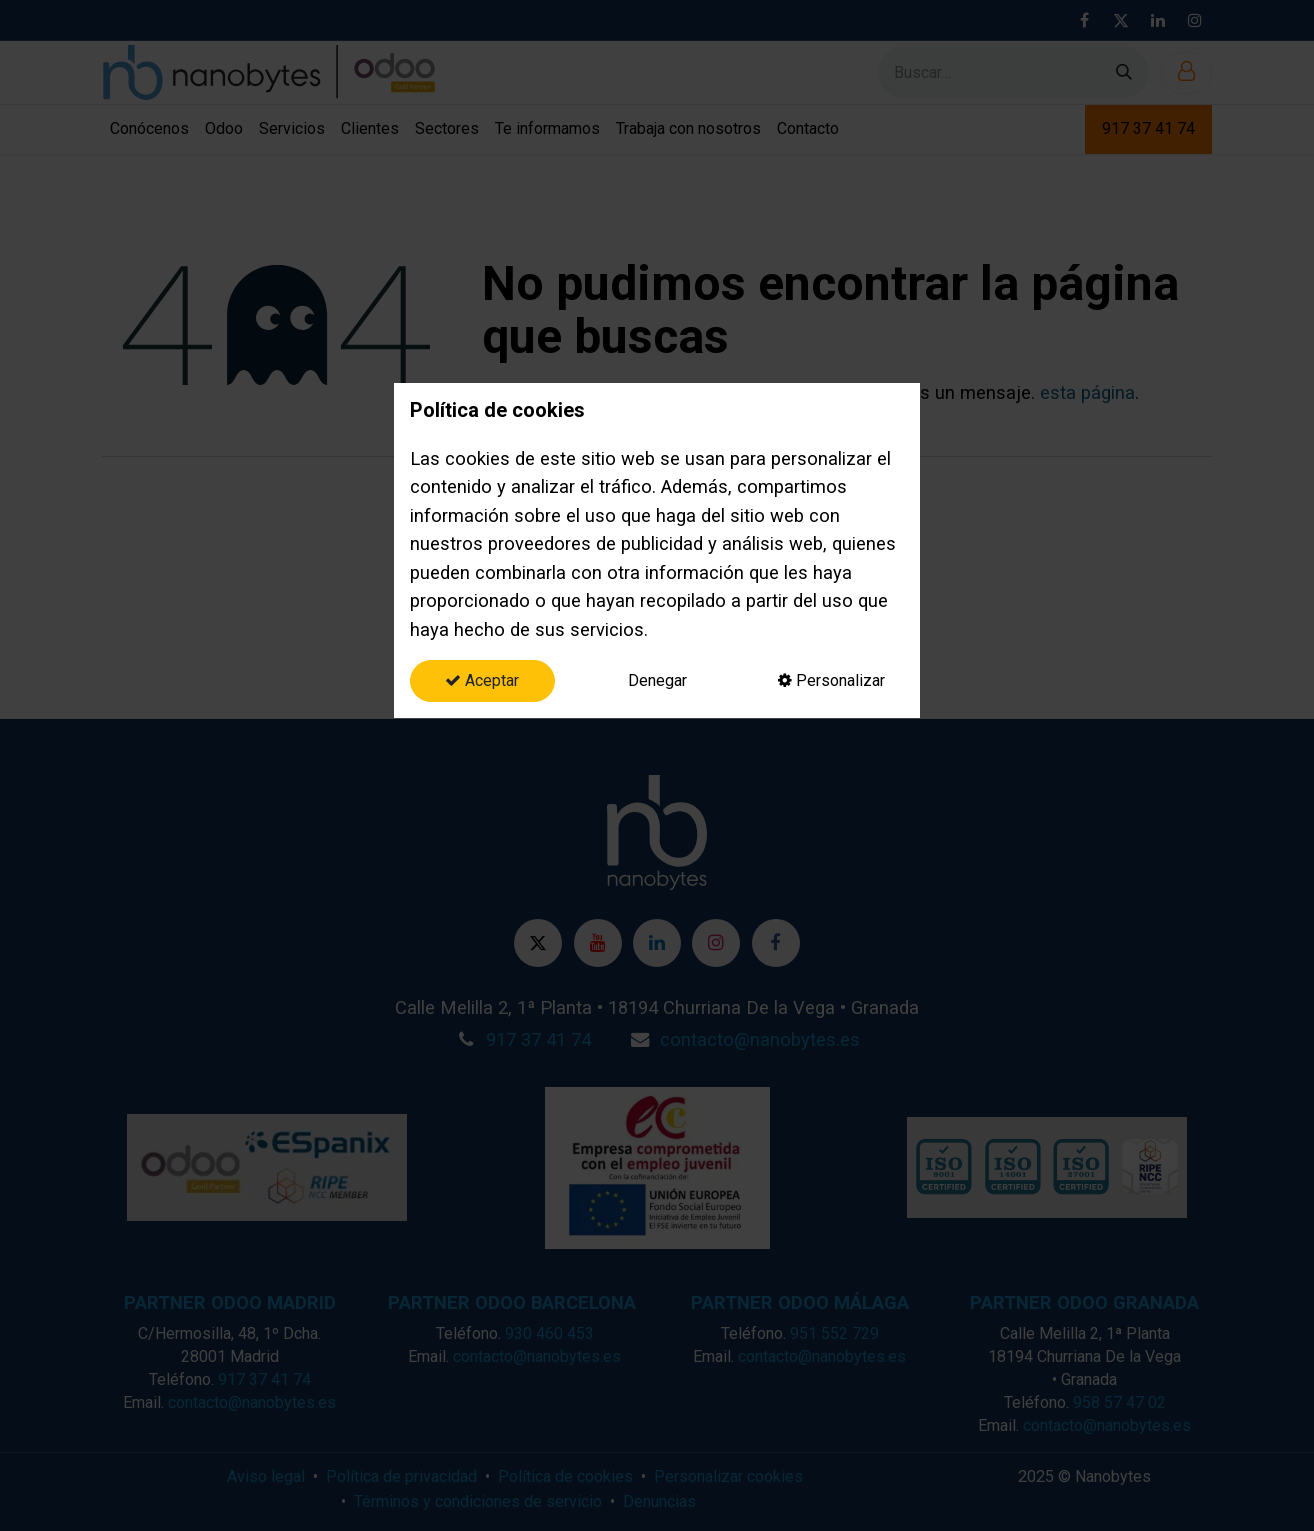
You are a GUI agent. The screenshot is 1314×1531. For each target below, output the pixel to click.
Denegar (657, 680)
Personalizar (831, 680)
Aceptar (482, 680)
